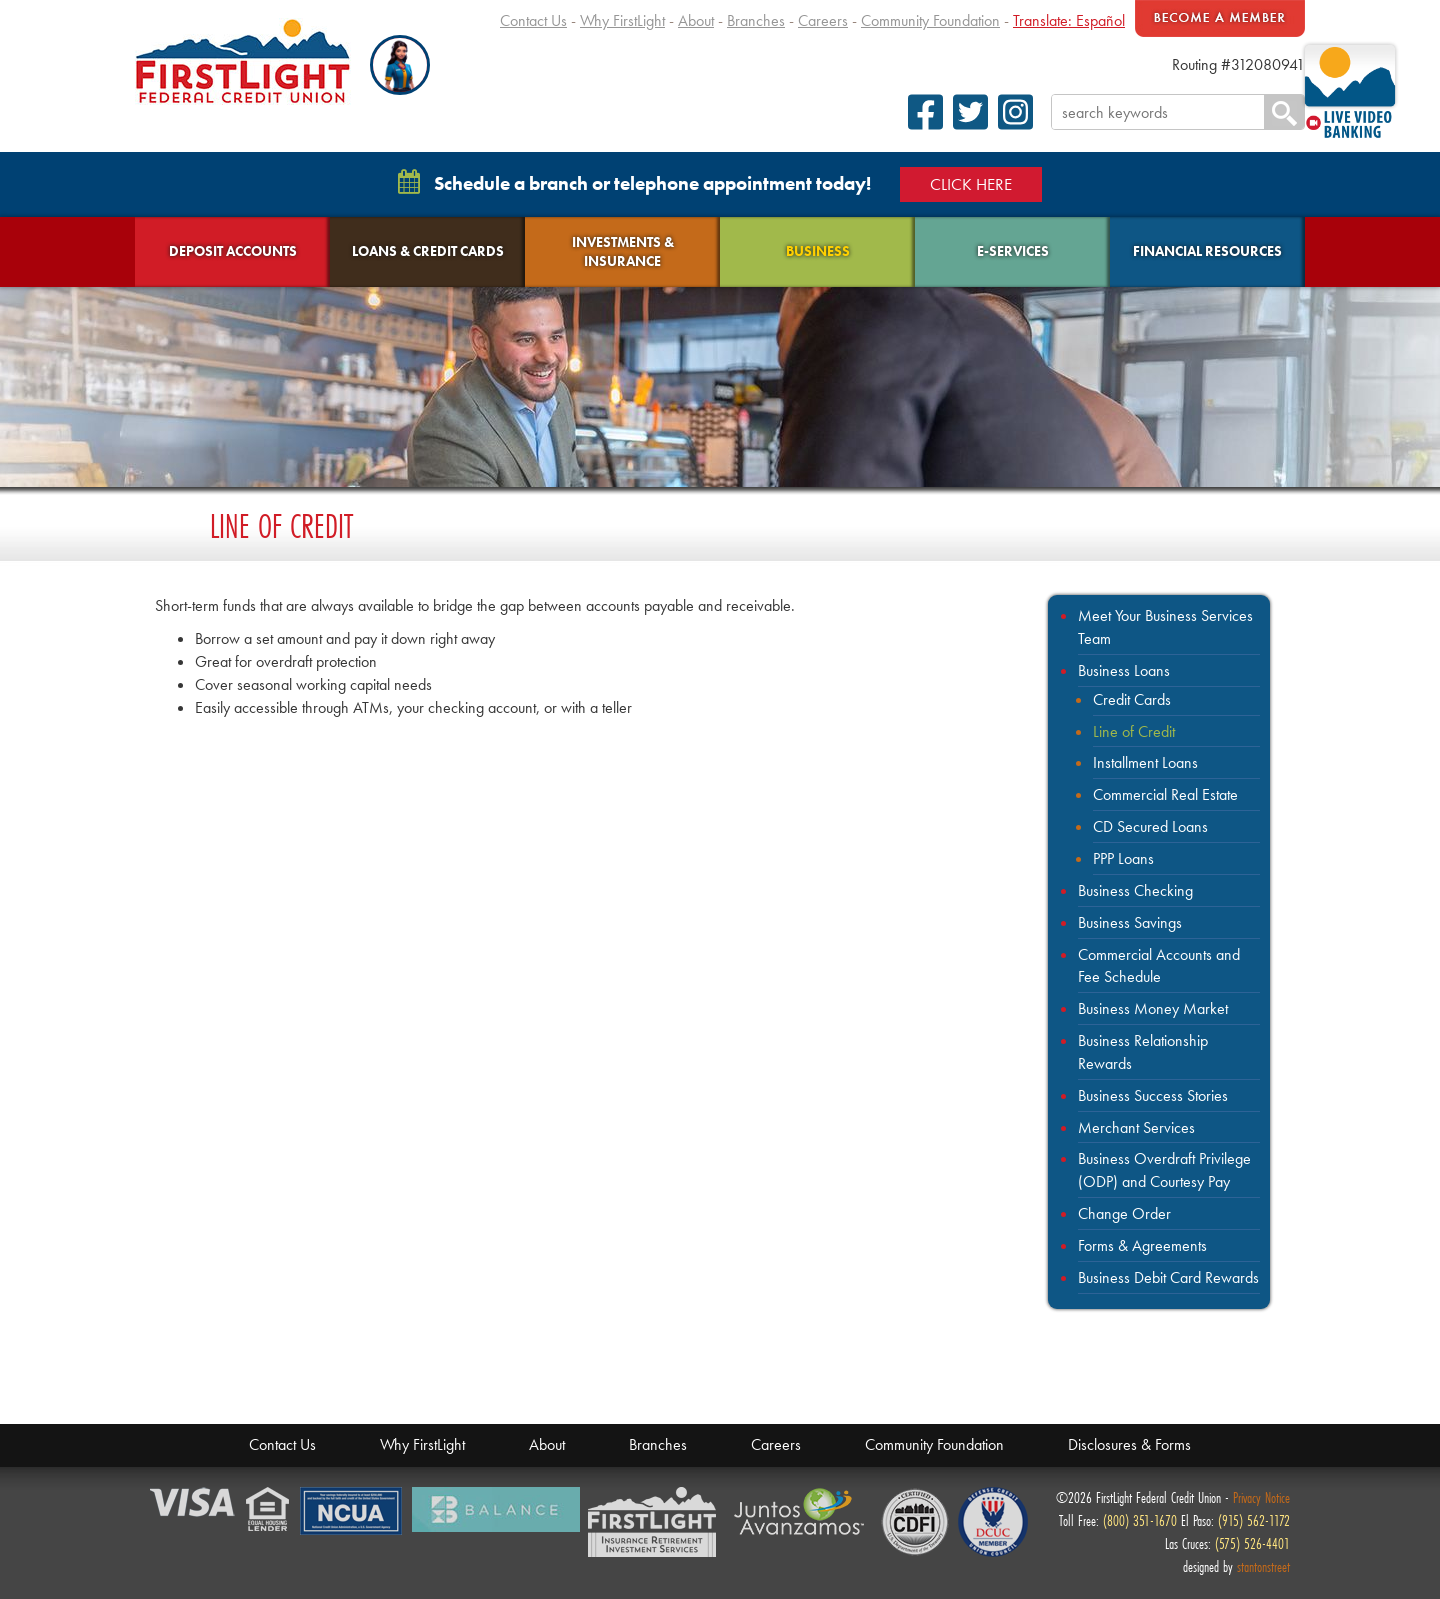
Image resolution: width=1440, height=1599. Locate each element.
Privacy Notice (1261, 1497)
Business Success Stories (1153, 1095)
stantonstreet (1263, 1566)
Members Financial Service (657, 1523)
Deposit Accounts (233, 251)
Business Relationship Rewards (1143, 1052)
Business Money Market (1153, 1008)
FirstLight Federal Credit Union (243, 61)
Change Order (1124, 1213)
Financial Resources (1207, 251)
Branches (756, 20)
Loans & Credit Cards (428, 251)
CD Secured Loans (1150, 826)
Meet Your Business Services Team (1165, 627)
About (696, 20)
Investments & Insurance (623, 251)
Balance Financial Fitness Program (496, 1509)
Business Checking (1135, 890)
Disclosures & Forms (1129, 1444)
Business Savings (1130, 922)
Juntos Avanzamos (803, 1512)
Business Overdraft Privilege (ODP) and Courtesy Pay (1164, 1170)
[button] (400, 65)
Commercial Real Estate (1165, 794)
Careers (823, 20)
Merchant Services (1136, 1127)
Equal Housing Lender (269, 1510)
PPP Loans (1123, 858)
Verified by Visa (194, 1503)
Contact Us (533, 20)
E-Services (1013, 251)
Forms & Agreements (1142, 1245)
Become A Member (1220, 18)
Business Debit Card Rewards (1168, 1277)
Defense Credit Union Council (993, 1522)
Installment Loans (1145, 762)
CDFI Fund (915, 1522)
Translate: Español (1069, 20)
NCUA (352, 1512)
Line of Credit (1134, 731)
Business (818, 251)
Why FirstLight (622, 20)
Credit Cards (1132, 699)
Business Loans (1124, 670)
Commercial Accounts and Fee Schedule (1159, 966)
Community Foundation (930, 20)
